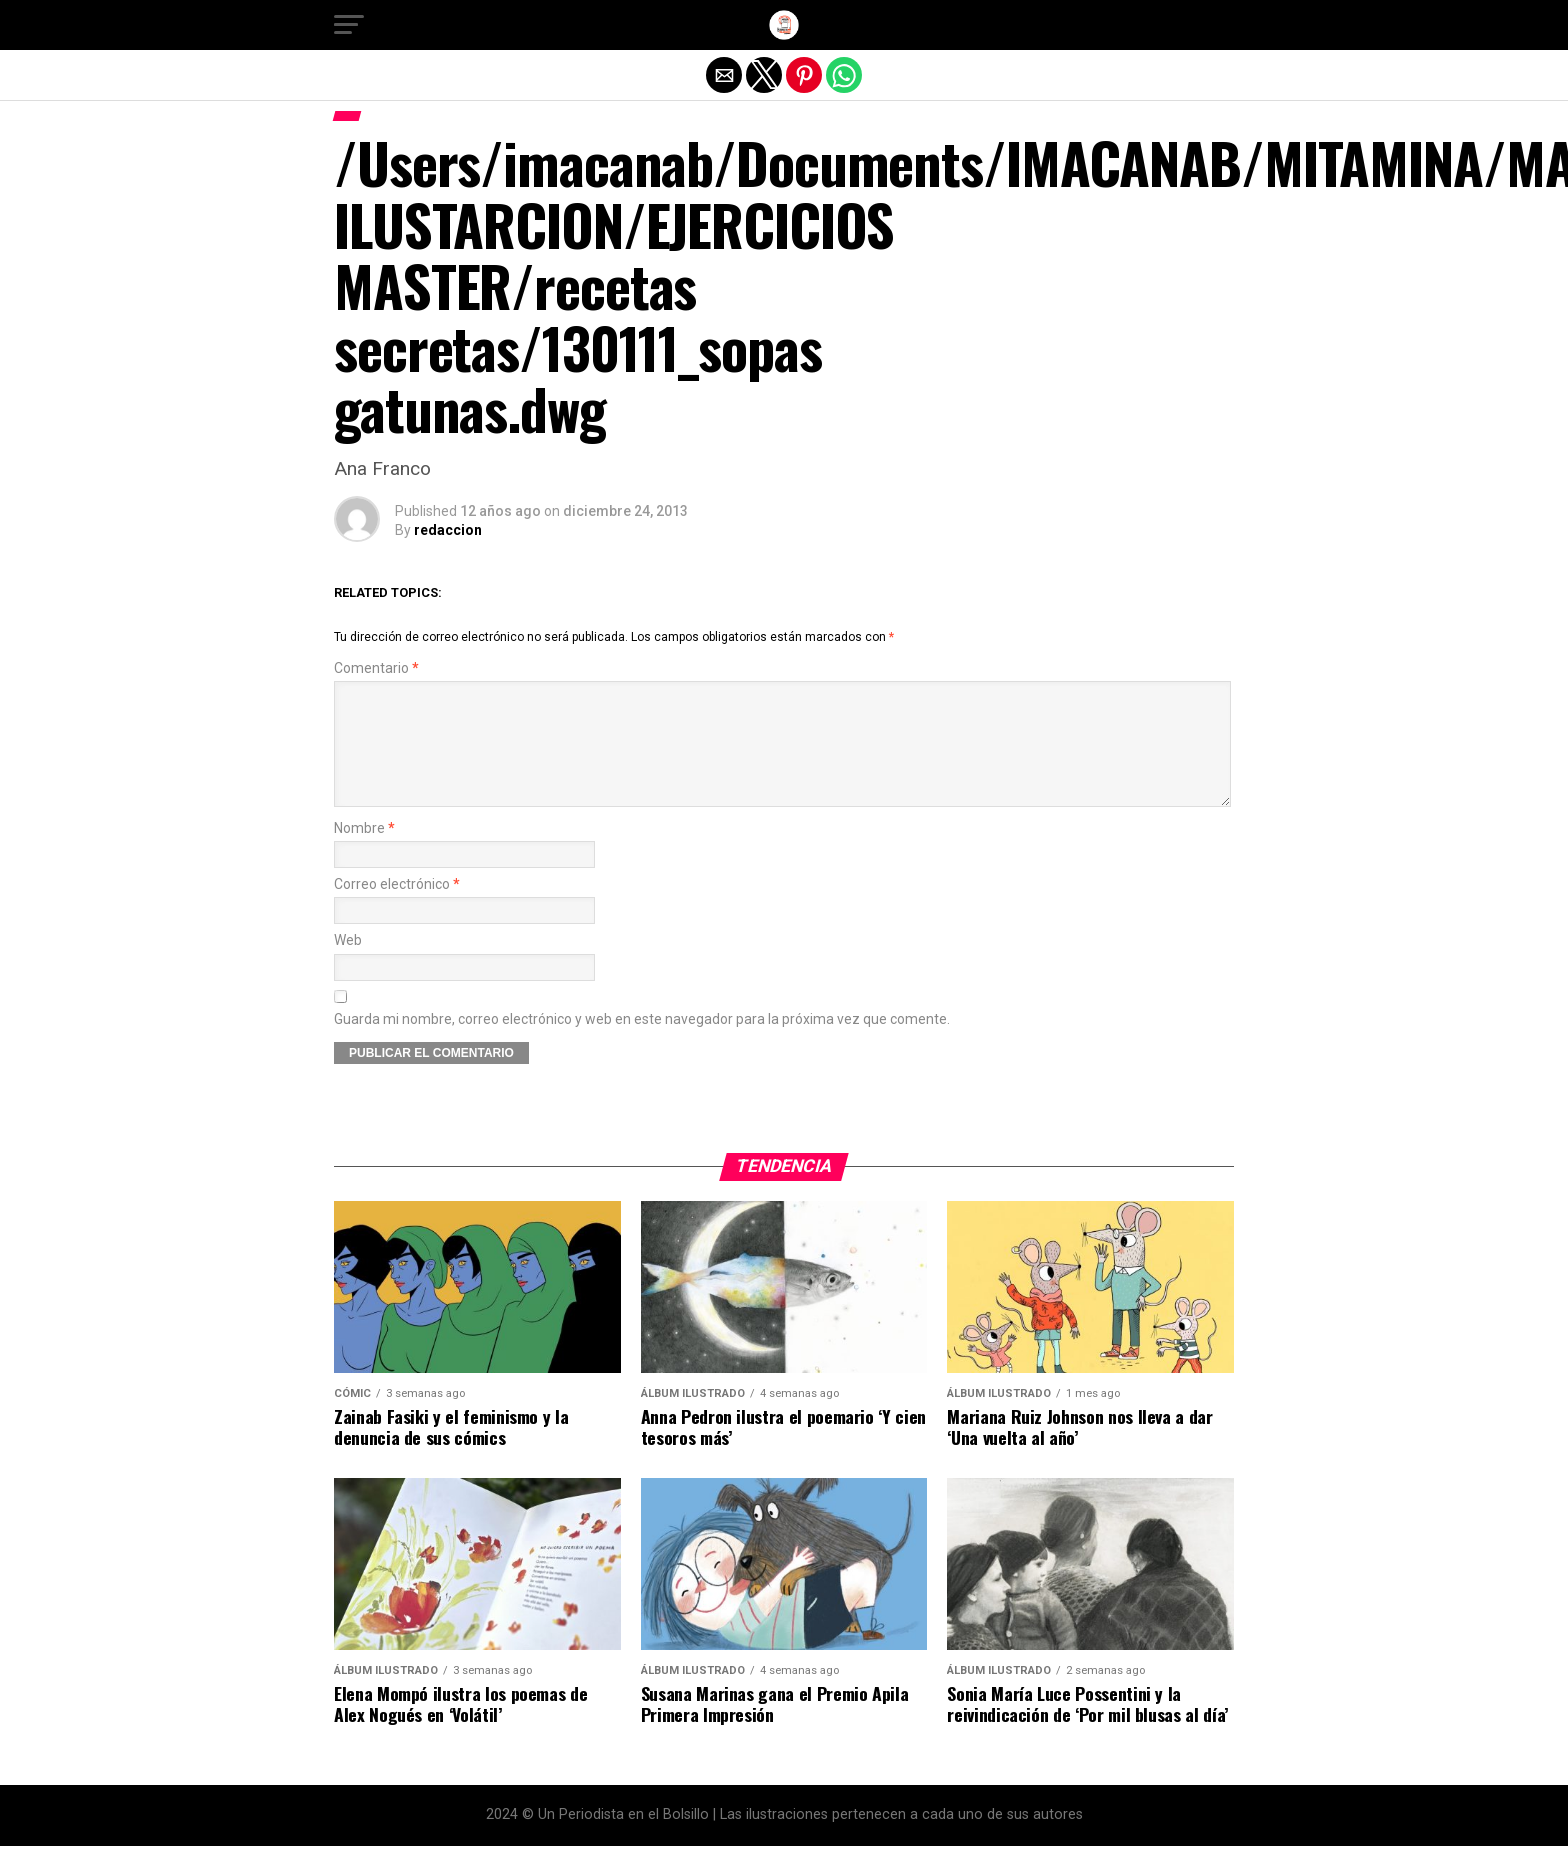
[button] (349, 25)
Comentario (376, 668)
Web (348, 964)
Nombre (364, 852)
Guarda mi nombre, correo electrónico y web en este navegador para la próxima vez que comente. (642, 1043)
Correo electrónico (397, 908)
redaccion (448, 530)
